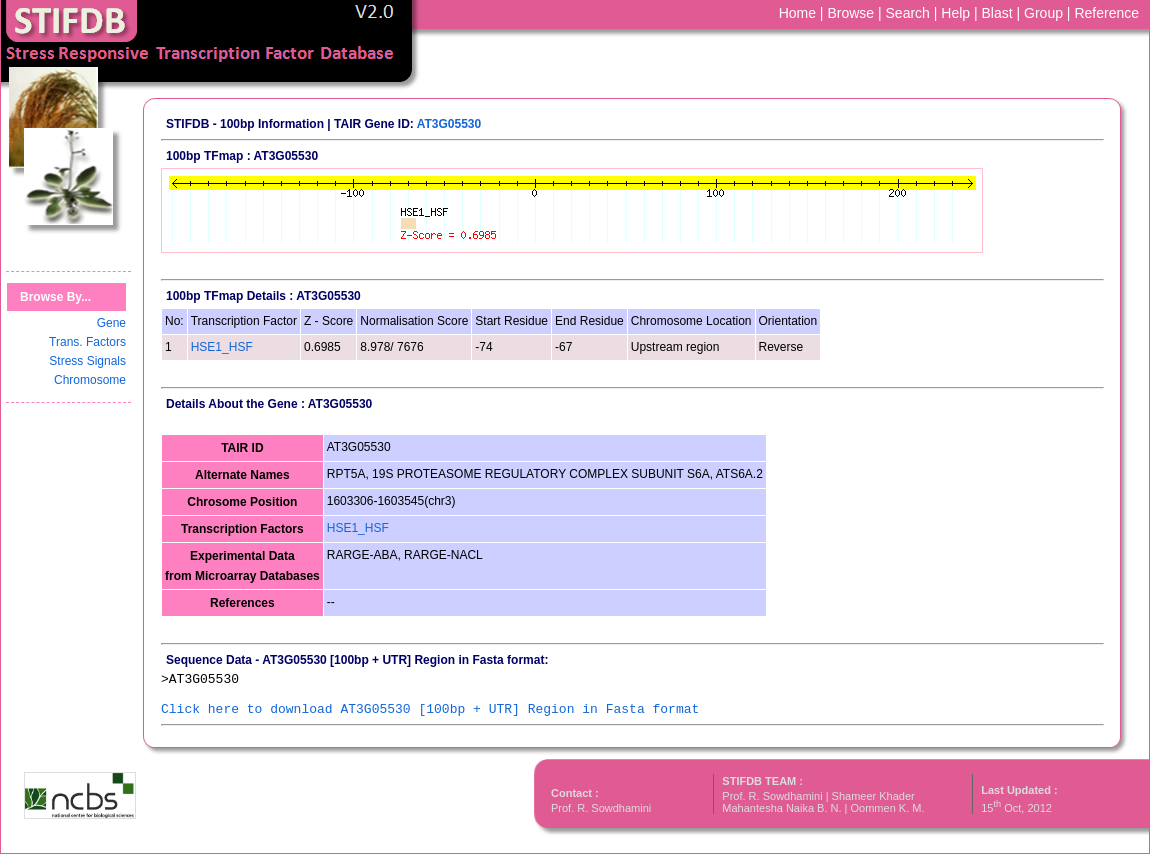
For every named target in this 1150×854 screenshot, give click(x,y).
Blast (997, 13)
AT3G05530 (449, 124)
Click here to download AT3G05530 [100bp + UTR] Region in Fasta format (430, 709)
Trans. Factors (87, 342)
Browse (850, 13)
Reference (1106, 13)
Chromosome (90, 380)
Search (908, 13)
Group (1043, 13)
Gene (111, 323)
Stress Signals (87, 361)
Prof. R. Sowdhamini (601, 808)
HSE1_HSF (222, 347)
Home (797, 13)
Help (955, 13)
